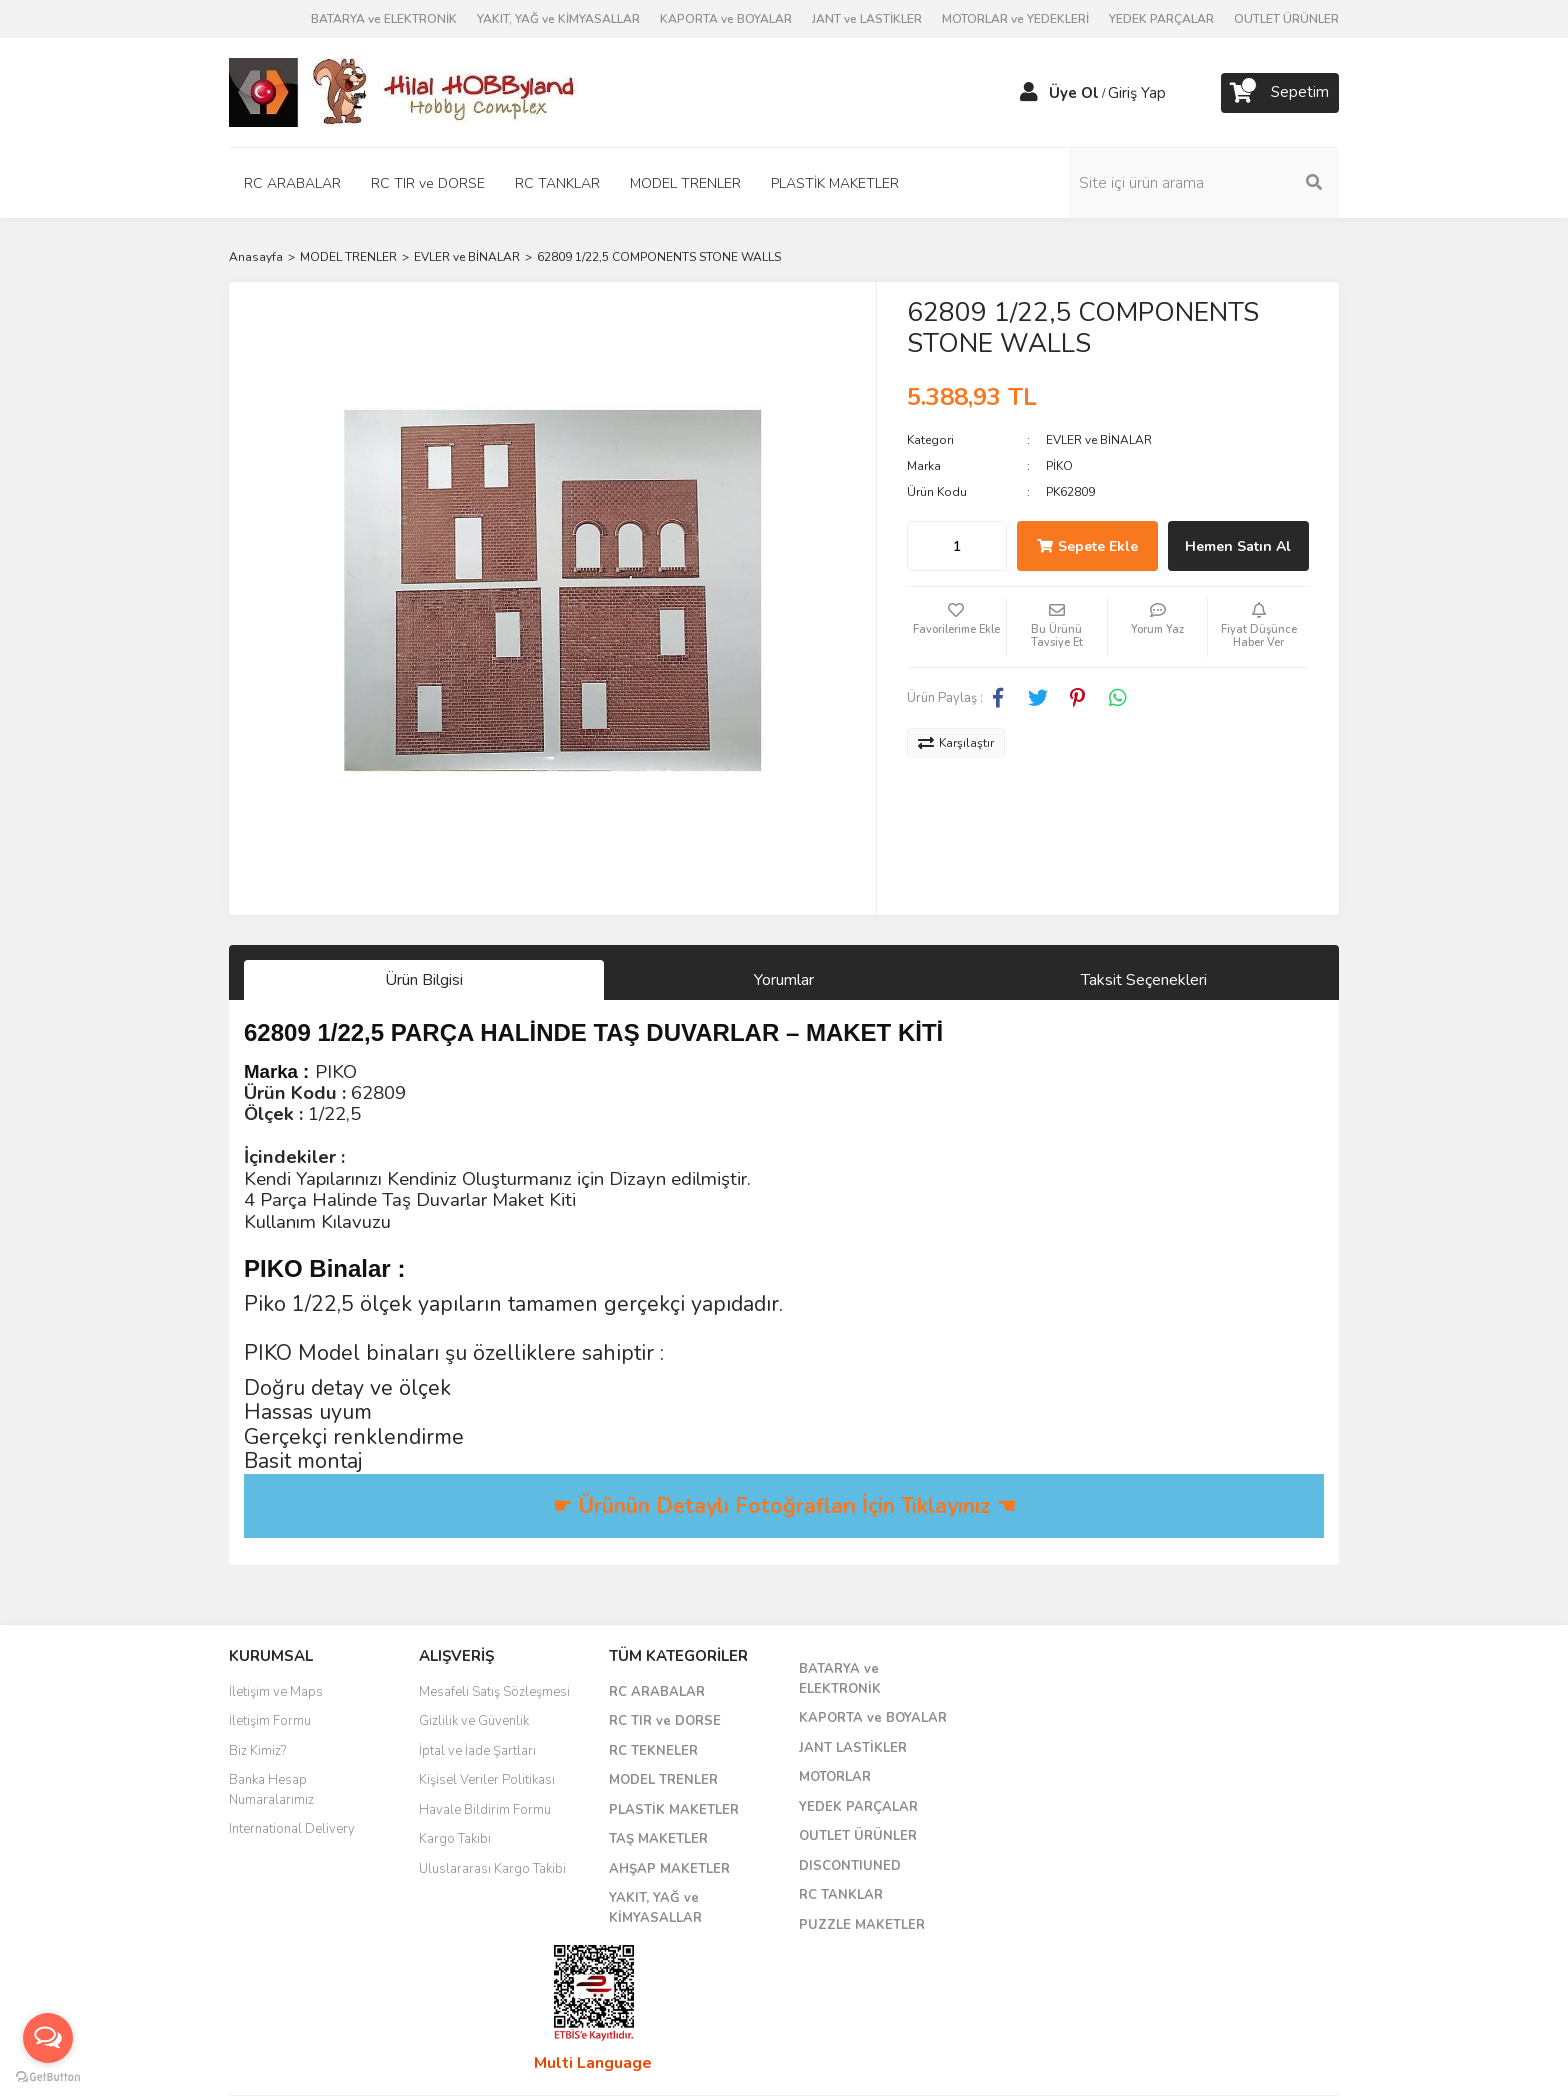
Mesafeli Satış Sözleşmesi (494, 1692)
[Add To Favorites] (957, 627)
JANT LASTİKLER (853, 1748)
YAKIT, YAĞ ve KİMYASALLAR (558, 19)
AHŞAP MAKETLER (669, 1869)
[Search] (1204, 183)
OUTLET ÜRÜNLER (1286, 19)
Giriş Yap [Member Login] (1137, 93)
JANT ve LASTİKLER (867, 19)
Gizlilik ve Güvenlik (474, 1721)
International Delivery (292, 1829)
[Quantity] (957, 546)
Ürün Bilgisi (424, 980)
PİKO (1059, 466)
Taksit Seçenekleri (1144, 980)
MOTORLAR (835, 1777)
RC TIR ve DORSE (665, 1721)
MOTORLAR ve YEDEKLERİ (1015, 19)
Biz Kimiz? (257, 1751)
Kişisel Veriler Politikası (487, 1780)
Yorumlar (784, 980)
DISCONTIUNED (850, 1866)
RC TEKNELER (653, 1751)
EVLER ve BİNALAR (1099, 440)
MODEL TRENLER (663, 1780)
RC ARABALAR (657, 1692)
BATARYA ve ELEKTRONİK (384, 19)
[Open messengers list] (48, 2038)
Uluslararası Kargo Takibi (492, 1869)
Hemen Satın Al (1238, 546)
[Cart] (1280, 93)
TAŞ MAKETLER (658, 1839)
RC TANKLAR (841, 1895)
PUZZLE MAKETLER (862, 1925)
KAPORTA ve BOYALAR (726, 19)
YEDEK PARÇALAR (1161, 19)
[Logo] (404, 91)
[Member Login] (1029, 93)
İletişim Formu (270, 1721)
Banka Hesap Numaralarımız (271, 1790)
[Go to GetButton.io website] (48, 2076)
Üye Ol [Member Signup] (1074, 93)
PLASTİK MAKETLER (674, 1810)
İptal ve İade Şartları (477, 1751)
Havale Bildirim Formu (485, 1810)
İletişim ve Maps (276, 1692)
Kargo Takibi (455, 1839)
